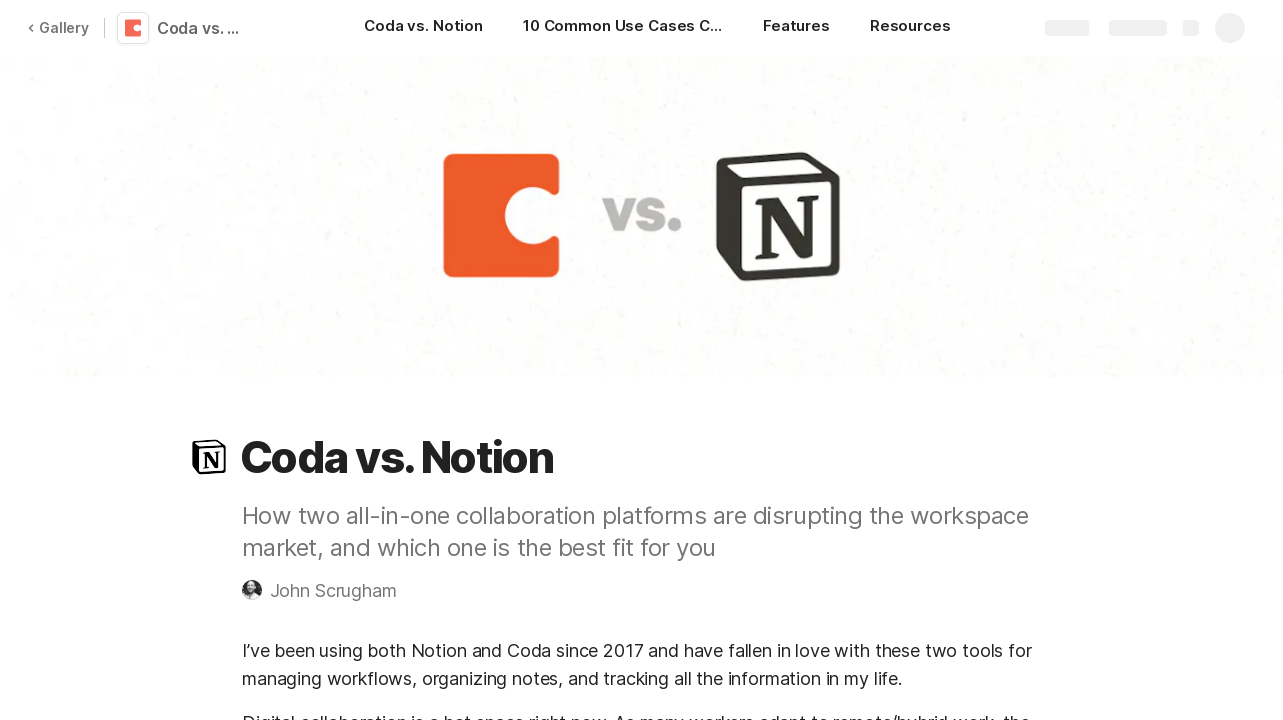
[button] (209, 457)
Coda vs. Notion (202, 28)
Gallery (58, 27)
